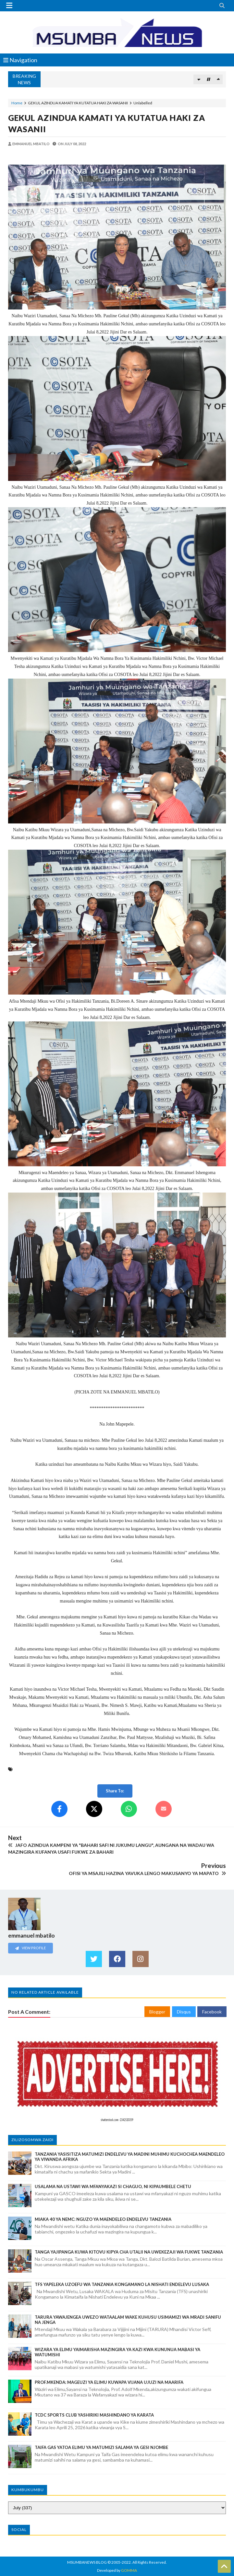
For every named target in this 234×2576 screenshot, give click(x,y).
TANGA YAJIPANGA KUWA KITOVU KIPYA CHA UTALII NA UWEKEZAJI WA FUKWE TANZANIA (129, 2252)
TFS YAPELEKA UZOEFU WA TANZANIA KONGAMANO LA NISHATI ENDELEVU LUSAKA (122, 2284)
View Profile (30, 1948)
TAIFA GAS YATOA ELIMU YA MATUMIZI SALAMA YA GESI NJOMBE (101, 2447)
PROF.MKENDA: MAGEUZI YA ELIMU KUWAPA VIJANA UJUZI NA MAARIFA (109, 2382)
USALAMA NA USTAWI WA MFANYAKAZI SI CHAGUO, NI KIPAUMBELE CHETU (113, 2186)
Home (16, 102)
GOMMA (129, 2570)
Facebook (212, 2011)
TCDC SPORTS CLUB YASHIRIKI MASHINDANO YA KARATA (94, 2415)
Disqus (184, 2011)
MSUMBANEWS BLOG (87, 2562)
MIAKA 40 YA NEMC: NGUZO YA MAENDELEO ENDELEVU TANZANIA (103, 2219)
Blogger (157, 2011)
